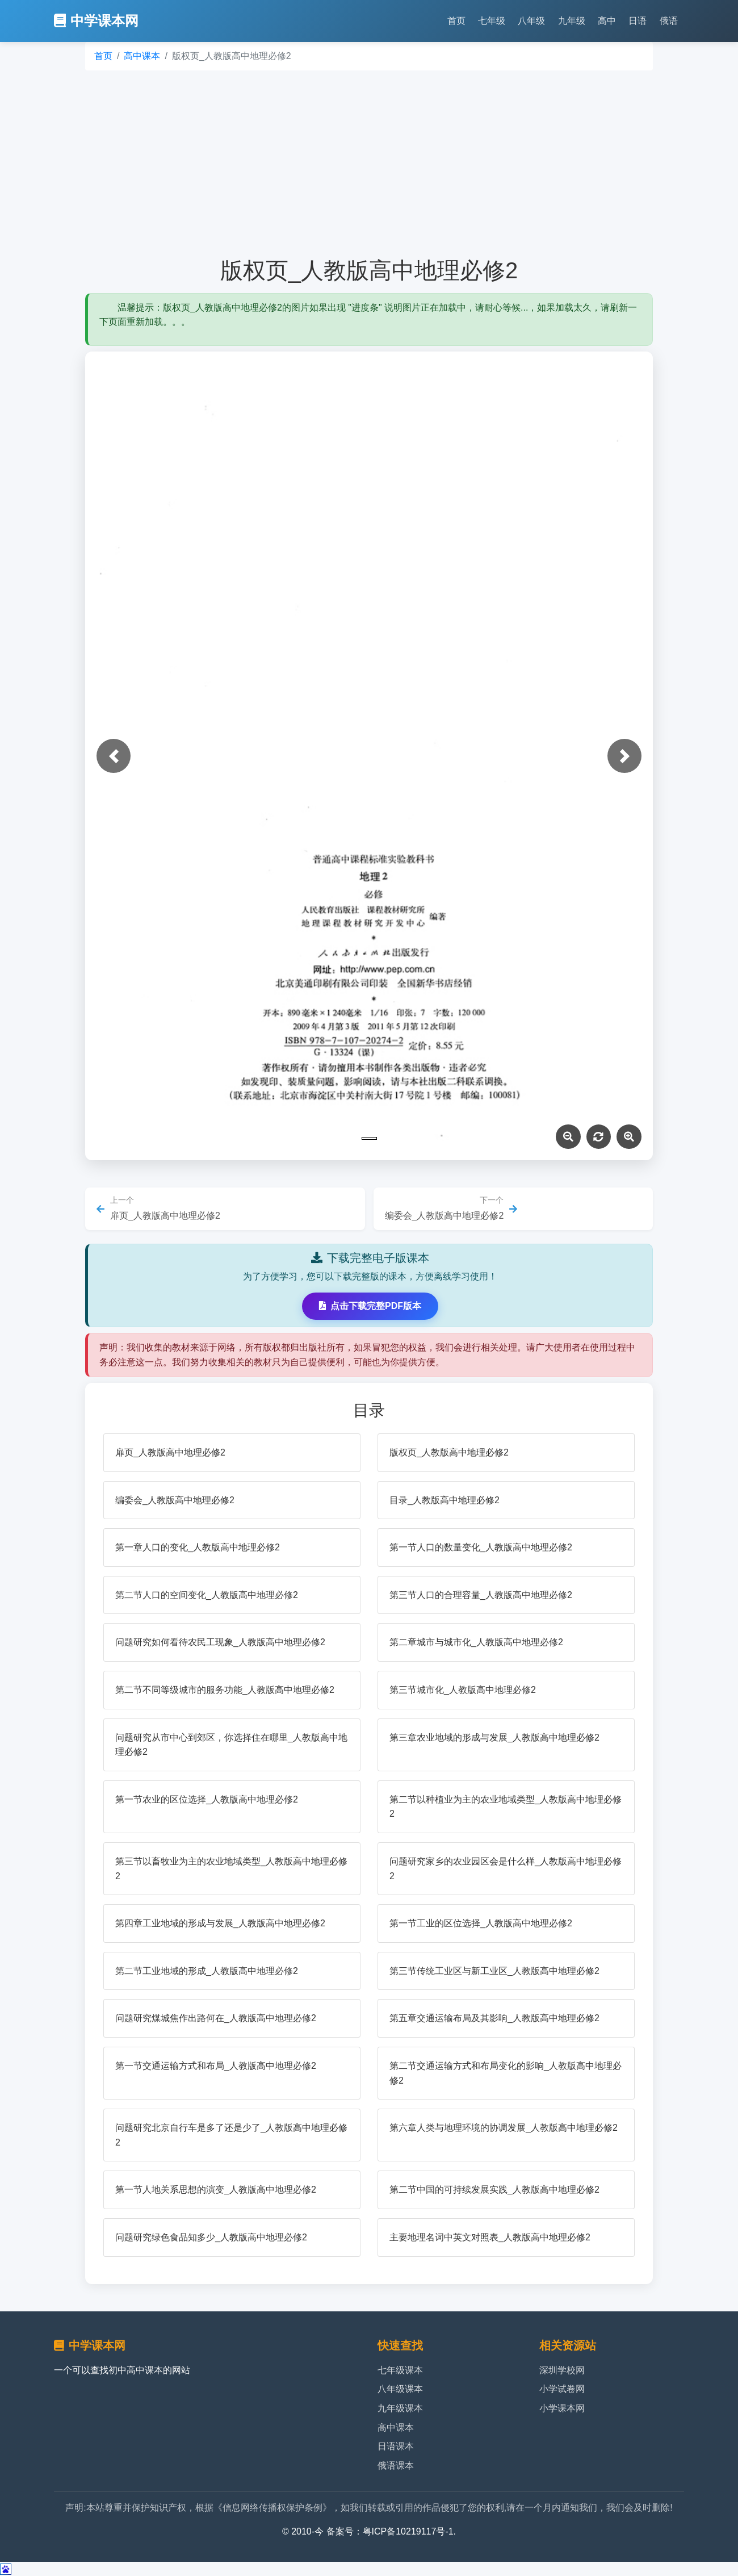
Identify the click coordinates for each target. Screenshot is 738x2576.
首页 (456, 21)
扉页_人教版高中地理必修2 (170, 1452)
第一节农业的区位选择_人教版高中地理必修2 (206, 1799)
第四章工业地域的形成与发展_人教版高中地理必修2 (220, 1923)
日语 (637, 21)
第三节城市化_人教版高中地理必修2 (462, 1690)
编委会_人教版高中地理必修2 (174, 1500)
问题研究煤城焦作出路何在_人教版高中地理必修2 (215, 2018)
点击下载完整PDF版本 (370, 1306)
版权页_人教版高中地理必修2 (449, 1452)
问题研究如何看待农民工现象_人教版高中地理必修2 (220, 1642)
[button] (114, 756)
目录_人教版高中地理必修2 (444, 1500)
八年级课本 (400, 2389)
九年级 (571, 21)
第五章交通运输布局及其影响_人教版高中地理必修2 (494, 2018)
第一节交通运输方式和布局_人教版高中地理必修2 (215, 2066)
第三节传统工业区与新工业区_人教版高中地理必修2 (494, 1971)
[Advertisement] (369, 163)
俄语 (669, 21)
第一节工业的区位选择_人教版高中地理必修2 (480, 1923)
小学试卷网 (562, 2389)
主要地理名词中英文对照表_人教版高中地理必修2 (489, 2237)
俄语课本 (396, 2465)
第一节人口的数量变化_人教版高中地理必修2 (480, 1547)
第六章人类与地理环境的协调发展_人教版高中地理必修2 (503, 2127)
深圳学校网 (562, 2370)
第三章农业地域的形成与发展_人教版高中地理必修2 (494, 1737)
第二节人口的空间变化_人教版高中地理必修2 (206, 1595)
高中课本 (142, 56)
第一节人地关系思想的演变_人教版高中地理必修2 (215, 2189)
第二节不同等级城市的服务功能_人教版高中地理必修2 (224, 1690)
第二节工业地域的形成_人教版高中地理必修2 (206, 1971)
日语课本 (396, 2446)
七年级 (491, 21)
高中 (607, 21)
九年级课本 (400, 2408)
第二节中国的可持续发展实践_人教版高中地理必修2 (494, 2189)
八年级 (531, 21)
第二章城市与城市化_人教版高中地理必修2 (476, 1642)
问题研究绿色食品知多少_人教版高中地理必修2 (211, 2237)
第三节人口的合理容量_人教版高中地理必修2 (480, 1595)
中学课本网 (96, 20)
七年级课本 (400, 2370)
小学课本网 (562, 2408)
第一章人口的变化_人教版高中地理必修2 (197, 1547)
